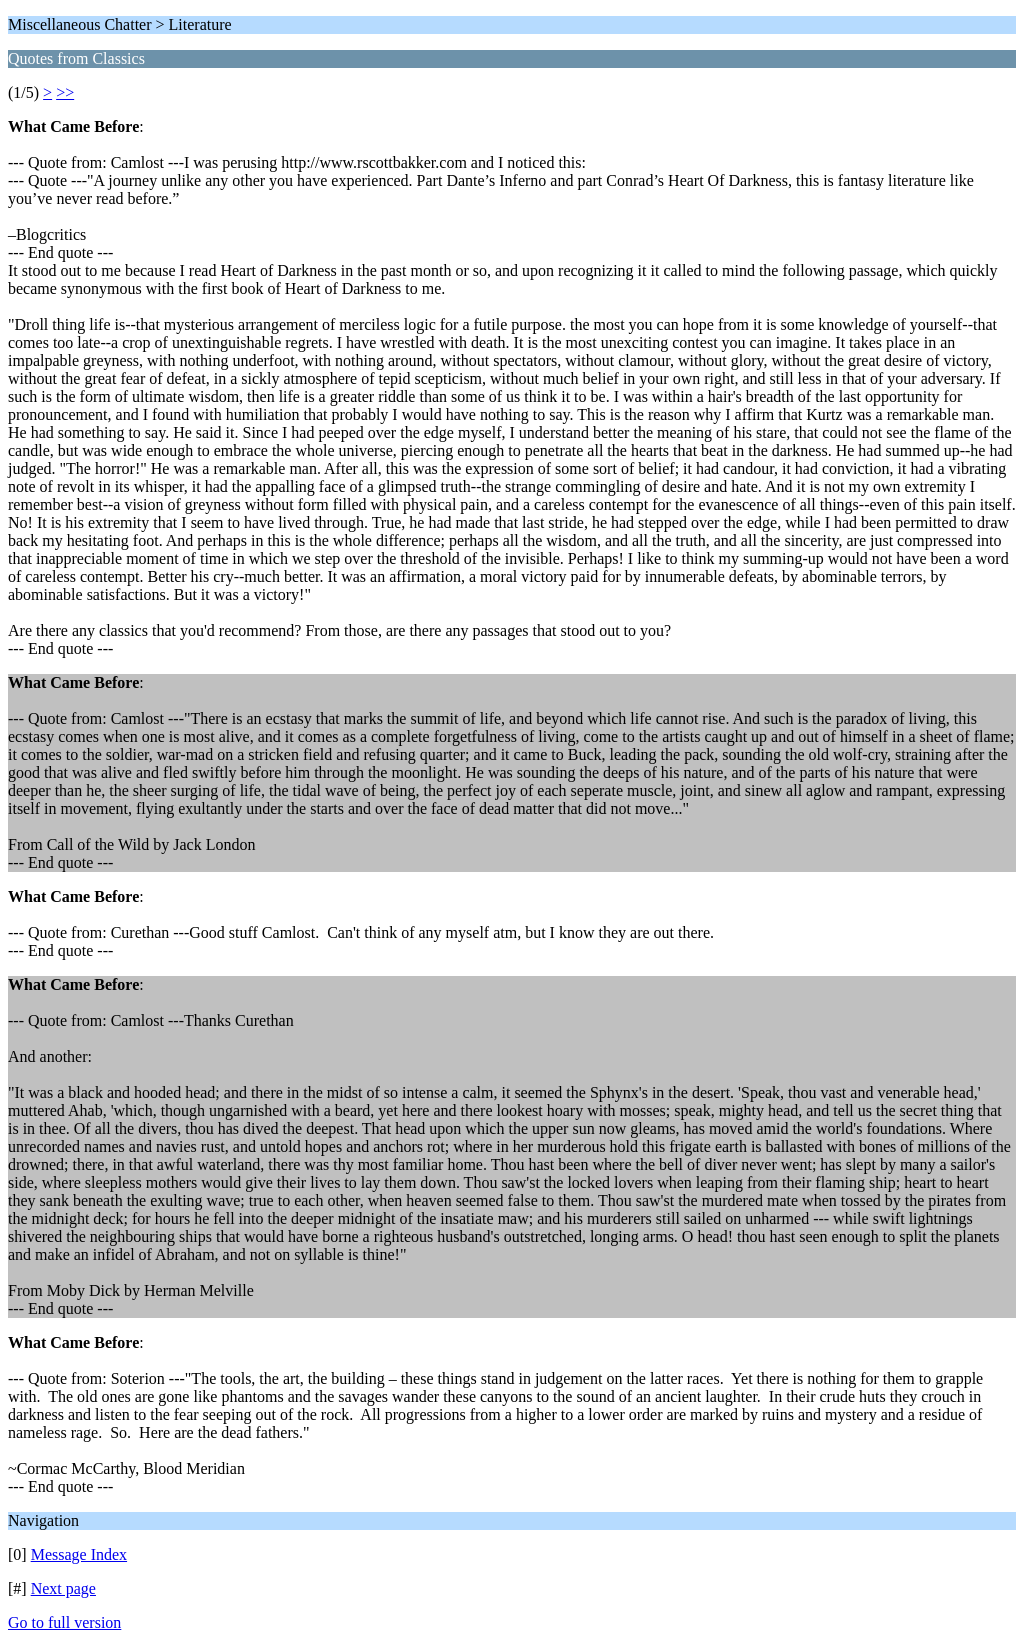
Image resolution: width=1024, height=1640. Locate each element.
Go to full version (64, 1622)
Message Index (79, 1554)
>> (65, 92)
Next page (63, 1588)
